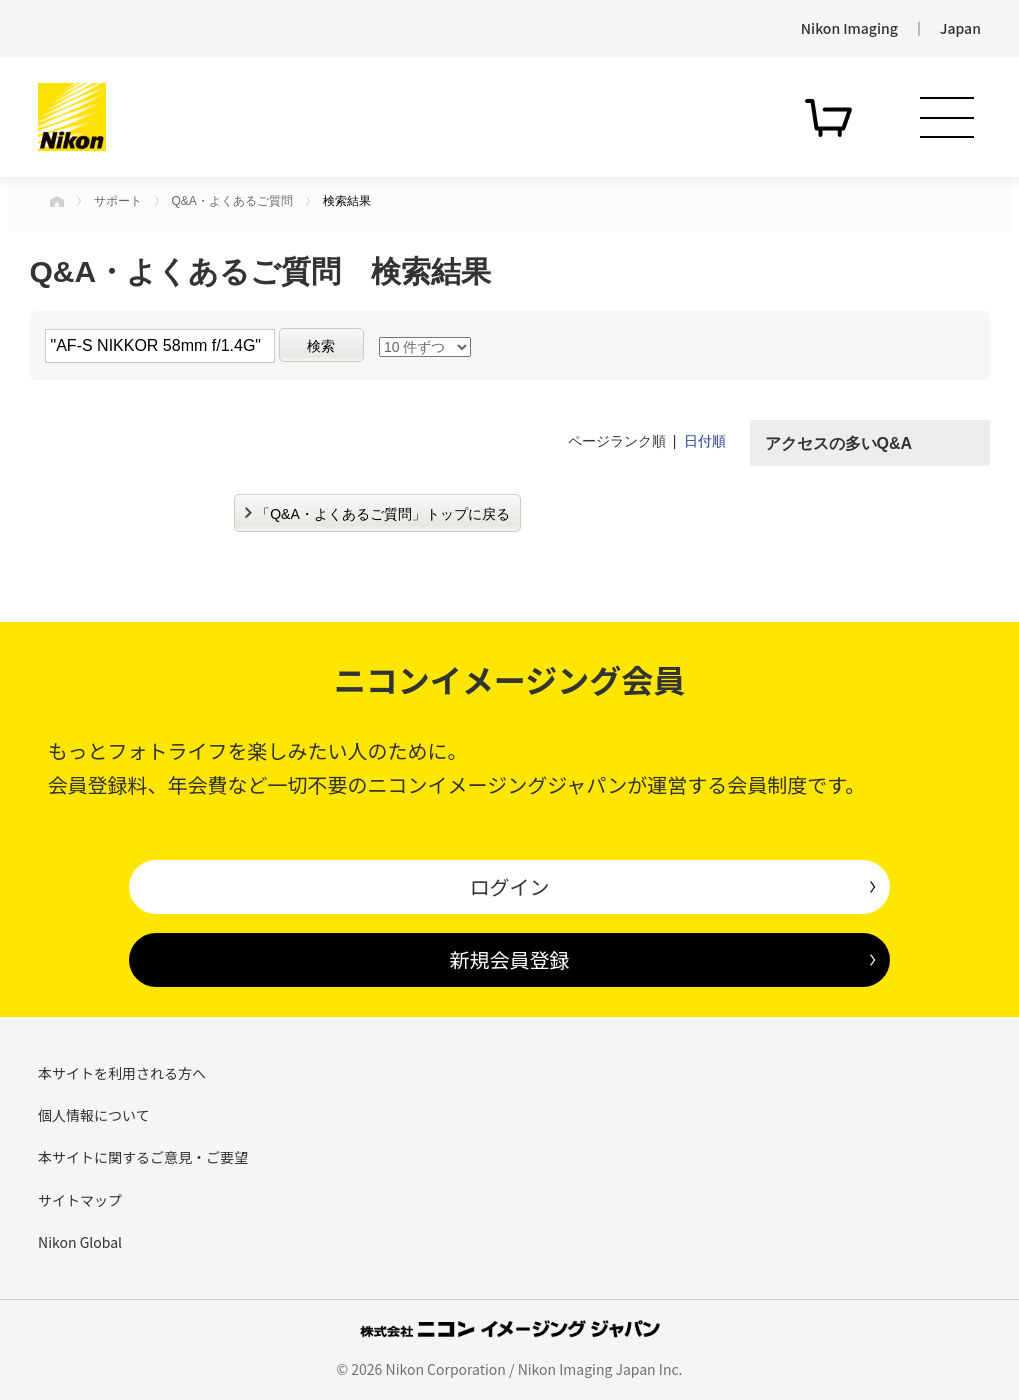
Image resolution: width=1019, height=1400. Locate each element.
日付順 (705, 441)
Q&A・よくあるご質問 (232, 201)
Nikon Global (80, 1242)
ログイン (509, 886)
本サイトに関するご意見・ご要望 (143, 1157)
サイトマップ (80, 1200)
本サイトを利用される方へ (122, 1073)
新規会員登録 (509, 959)
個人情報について (94, 1115)
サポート (118, 201)
